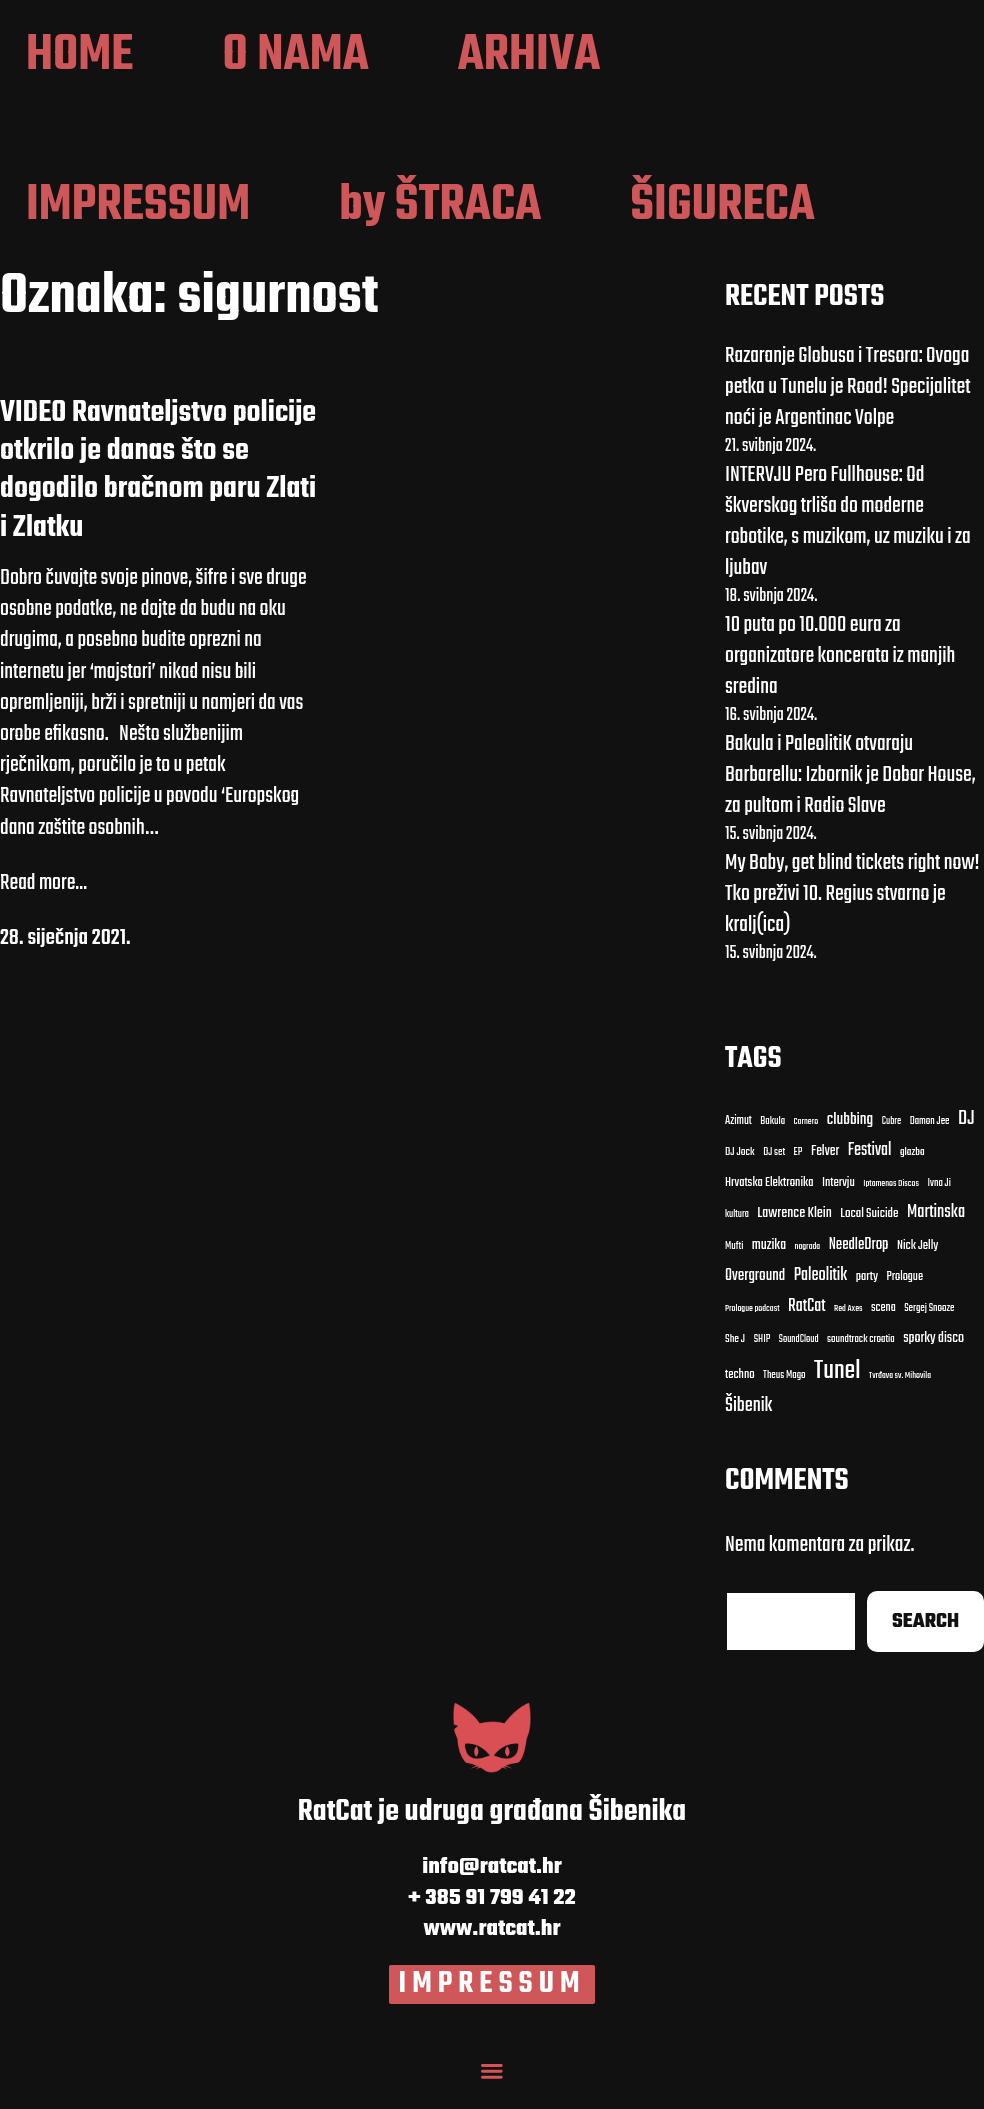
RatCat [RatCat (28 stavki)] (807, 1327)
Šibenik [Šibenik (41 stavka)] (748, 1427)
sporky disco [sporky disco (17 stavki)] (933, 1359)
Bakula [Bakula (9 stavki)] (772, 1143)
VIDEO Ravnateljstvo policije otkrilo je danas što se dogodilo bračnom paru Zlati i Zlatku (158, 491)
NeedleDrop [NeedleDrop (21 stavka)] (859, 1265)
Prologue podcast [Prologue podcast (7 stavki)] (752, 1330)
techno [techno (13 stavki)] (740, 1396)
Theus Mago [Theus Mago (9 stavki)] (784, 1397)
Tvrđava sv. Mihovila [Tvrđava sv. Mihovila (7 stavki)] (900, 1397)
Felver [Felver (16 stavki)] (825, 1173)
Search (925, 1642)
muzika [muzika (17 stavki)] (769, 1265)
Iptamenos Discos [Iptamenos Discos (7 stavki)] (891, 1205)
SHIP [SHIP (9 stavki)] (762, 1361)
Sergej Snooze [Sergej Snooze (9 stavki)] (929, 1330)
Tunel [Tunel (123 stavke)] (837, 1392)
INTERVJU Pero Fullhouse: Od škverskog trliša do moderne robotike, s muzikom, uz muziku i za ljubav (848, 542)
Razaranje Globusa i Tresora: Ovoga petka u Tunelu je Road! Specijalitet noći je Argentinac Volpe (847, 407)
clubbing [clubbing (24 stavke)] (850, 1141)
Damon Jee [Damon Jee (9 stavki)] (930, 1143)
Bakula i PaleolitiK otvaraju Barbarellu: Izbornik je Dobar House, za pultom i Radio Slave (850, 795)
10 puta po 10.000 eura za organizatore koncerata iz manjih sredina (840, 676)
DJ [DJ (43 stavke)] (966, 1140)
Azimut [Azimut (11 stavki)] (738, 1142)
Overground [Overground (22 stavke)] (755, 1295)
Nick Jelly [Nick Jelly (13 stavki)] (917, 1266)
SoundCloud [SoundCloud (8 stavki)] (799, 1360)
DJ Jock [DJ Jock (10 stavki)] (740, 1173)
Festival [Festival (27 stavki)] (870, 1171)
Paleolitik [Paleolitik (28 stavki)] (821, 1295)
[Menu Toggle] (492, 2089)
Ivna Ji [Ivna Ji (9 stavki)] (939, 1205)
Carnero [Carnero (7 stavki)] (806, 1143)
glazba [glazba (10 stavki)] (912, 1173)
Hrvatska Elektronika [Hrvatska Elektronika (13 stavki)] (769, 1204)
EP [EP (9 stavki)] (798, 1174)
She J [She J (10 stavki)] (735, 1360)
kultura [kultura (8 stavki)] (737, 1235)
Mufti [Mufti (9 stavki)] (734, 1267)
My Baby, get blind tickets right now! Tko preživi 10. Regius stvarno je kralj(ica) (852, 914)
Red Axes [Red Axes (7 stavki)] (848, 1330)
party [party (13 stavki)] (867, 1297)
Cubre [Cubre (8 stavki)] (891, 1142)
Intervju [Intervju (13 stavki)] (838, 1204)
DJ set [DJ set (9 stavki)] (774, 1174)
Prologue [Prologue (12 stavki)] (904, 1297)
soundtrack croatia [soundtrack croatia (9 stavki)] (861, 1361)
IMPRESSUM (492, 2005)
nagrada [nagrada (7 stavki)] (808, 1267)
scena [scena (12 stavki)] (883, 1329)
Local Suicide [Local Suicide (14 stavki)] (869, 1235)
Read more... (43, 903)
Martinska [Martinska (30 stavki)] (936, 1234)
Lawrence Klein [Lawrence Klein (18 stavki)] (794, 1235)
